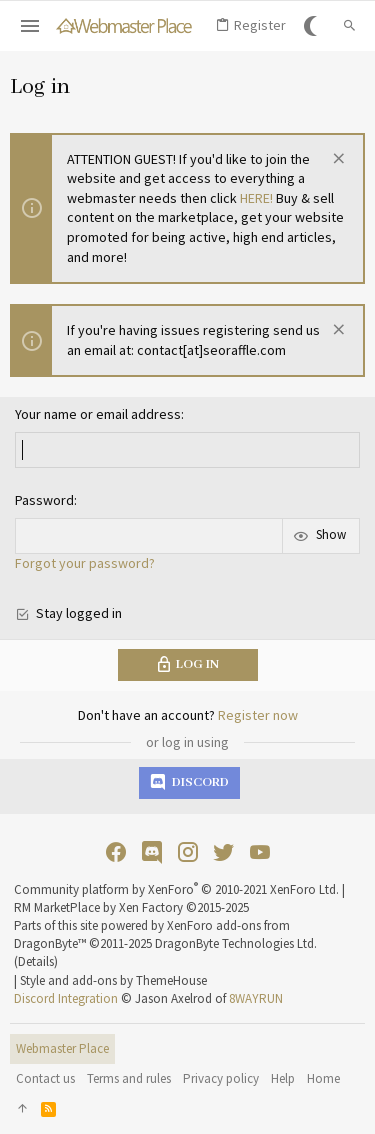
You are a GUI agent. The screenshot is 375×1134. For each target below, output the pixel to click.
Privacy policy (221, 1078)
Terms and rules (129, 1078)
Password (44, 500)
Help (283, 1078)
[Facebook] (116, 852)
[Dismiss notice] (336, 160)
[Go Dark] (314, 26)
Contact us (45, 1078)
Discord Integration (66, 998)
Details (36, 961)
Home (323, 1078)
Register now (258, 715)
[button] (30, 26)
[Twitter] (224, 852)
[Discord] (152, 852)
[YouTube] (260, 852)
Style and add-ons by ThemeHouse (113, 980)
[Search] (349, 26)
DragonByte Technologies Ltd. (236, 943)
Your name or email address (98, 414)
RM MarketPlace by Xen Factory (131, 907)
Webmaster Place (62, 1048)
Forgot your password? (85, 563)
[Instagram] (188, 852)
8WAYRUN (256, 998)
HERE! (256, 198)
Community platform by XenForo (176, 889)
